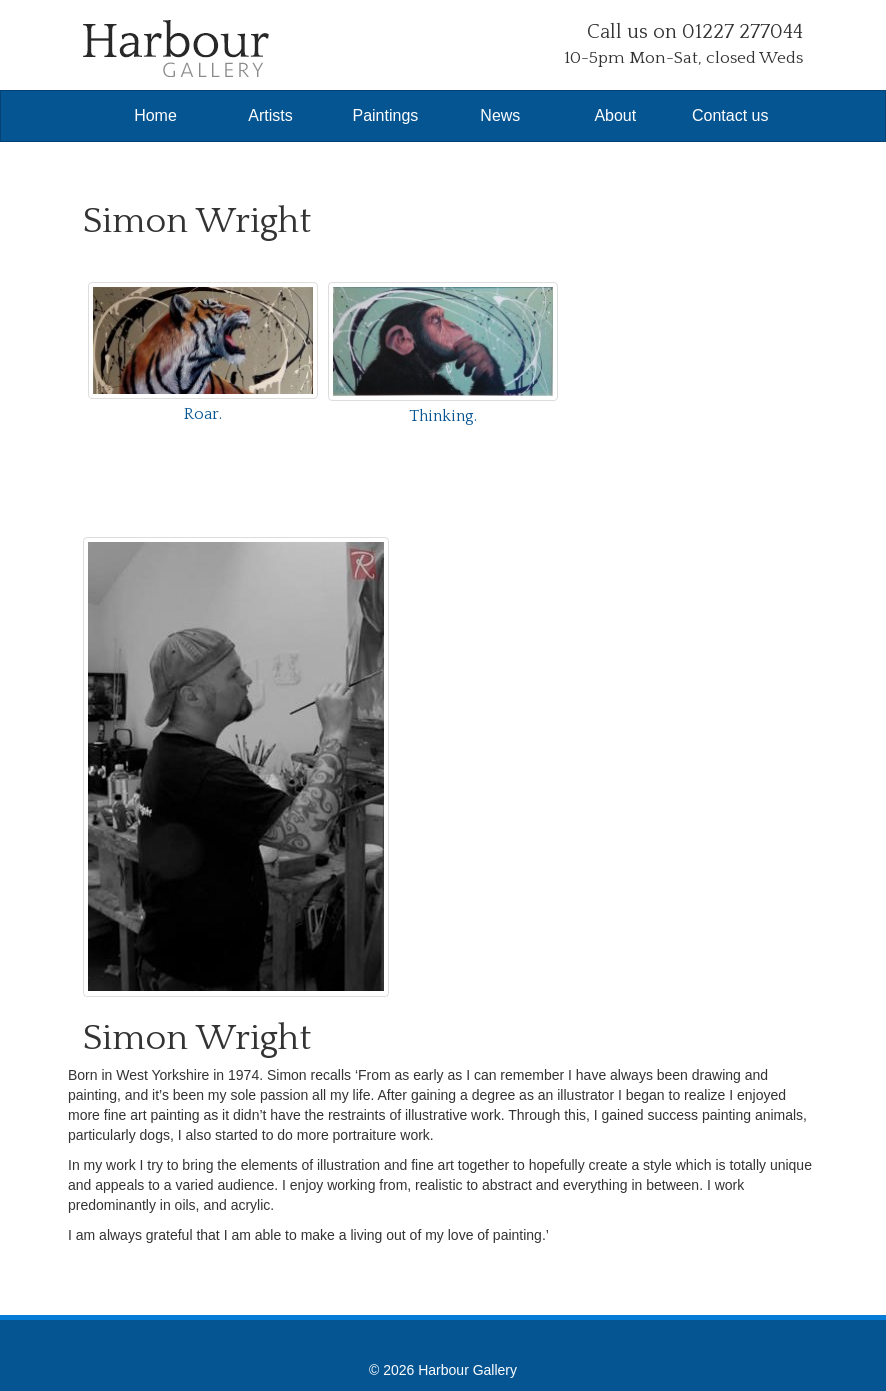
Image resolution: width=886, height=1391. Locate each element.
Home (155, 115)
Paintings (385, 115)
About (615, 115)
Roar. (203, 414)
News (500, 115)
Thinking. (443, 416)
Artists (270, 115)
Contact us (730, 115)
